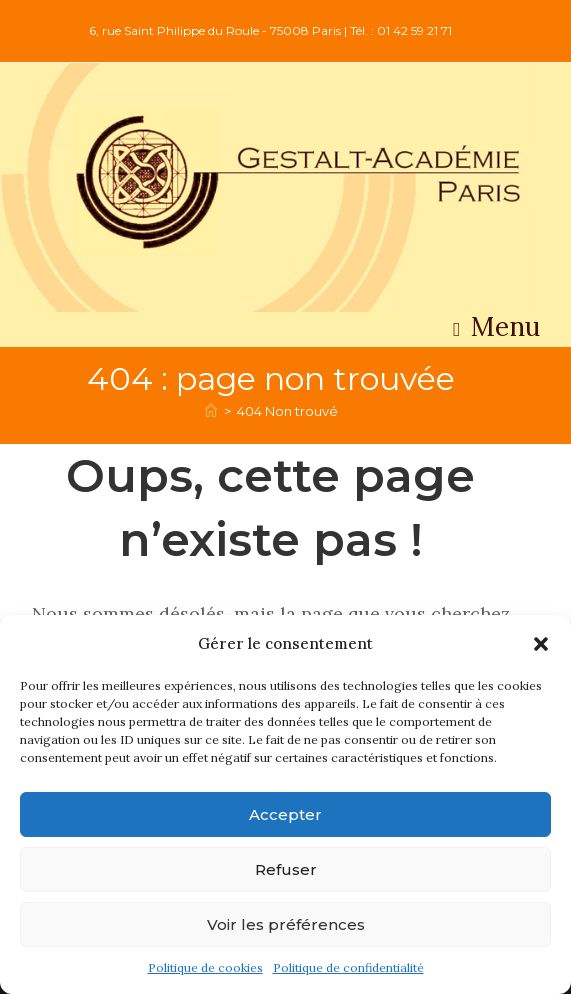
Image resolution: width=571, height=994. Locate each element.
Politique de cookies (205, 967)
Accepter (285, 814)
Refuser (286, 869)
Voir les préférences (286, 924)
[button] (541, 644)
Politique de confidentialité (348, 967)
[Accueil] (211, 411)
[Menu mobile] (497, 331)
